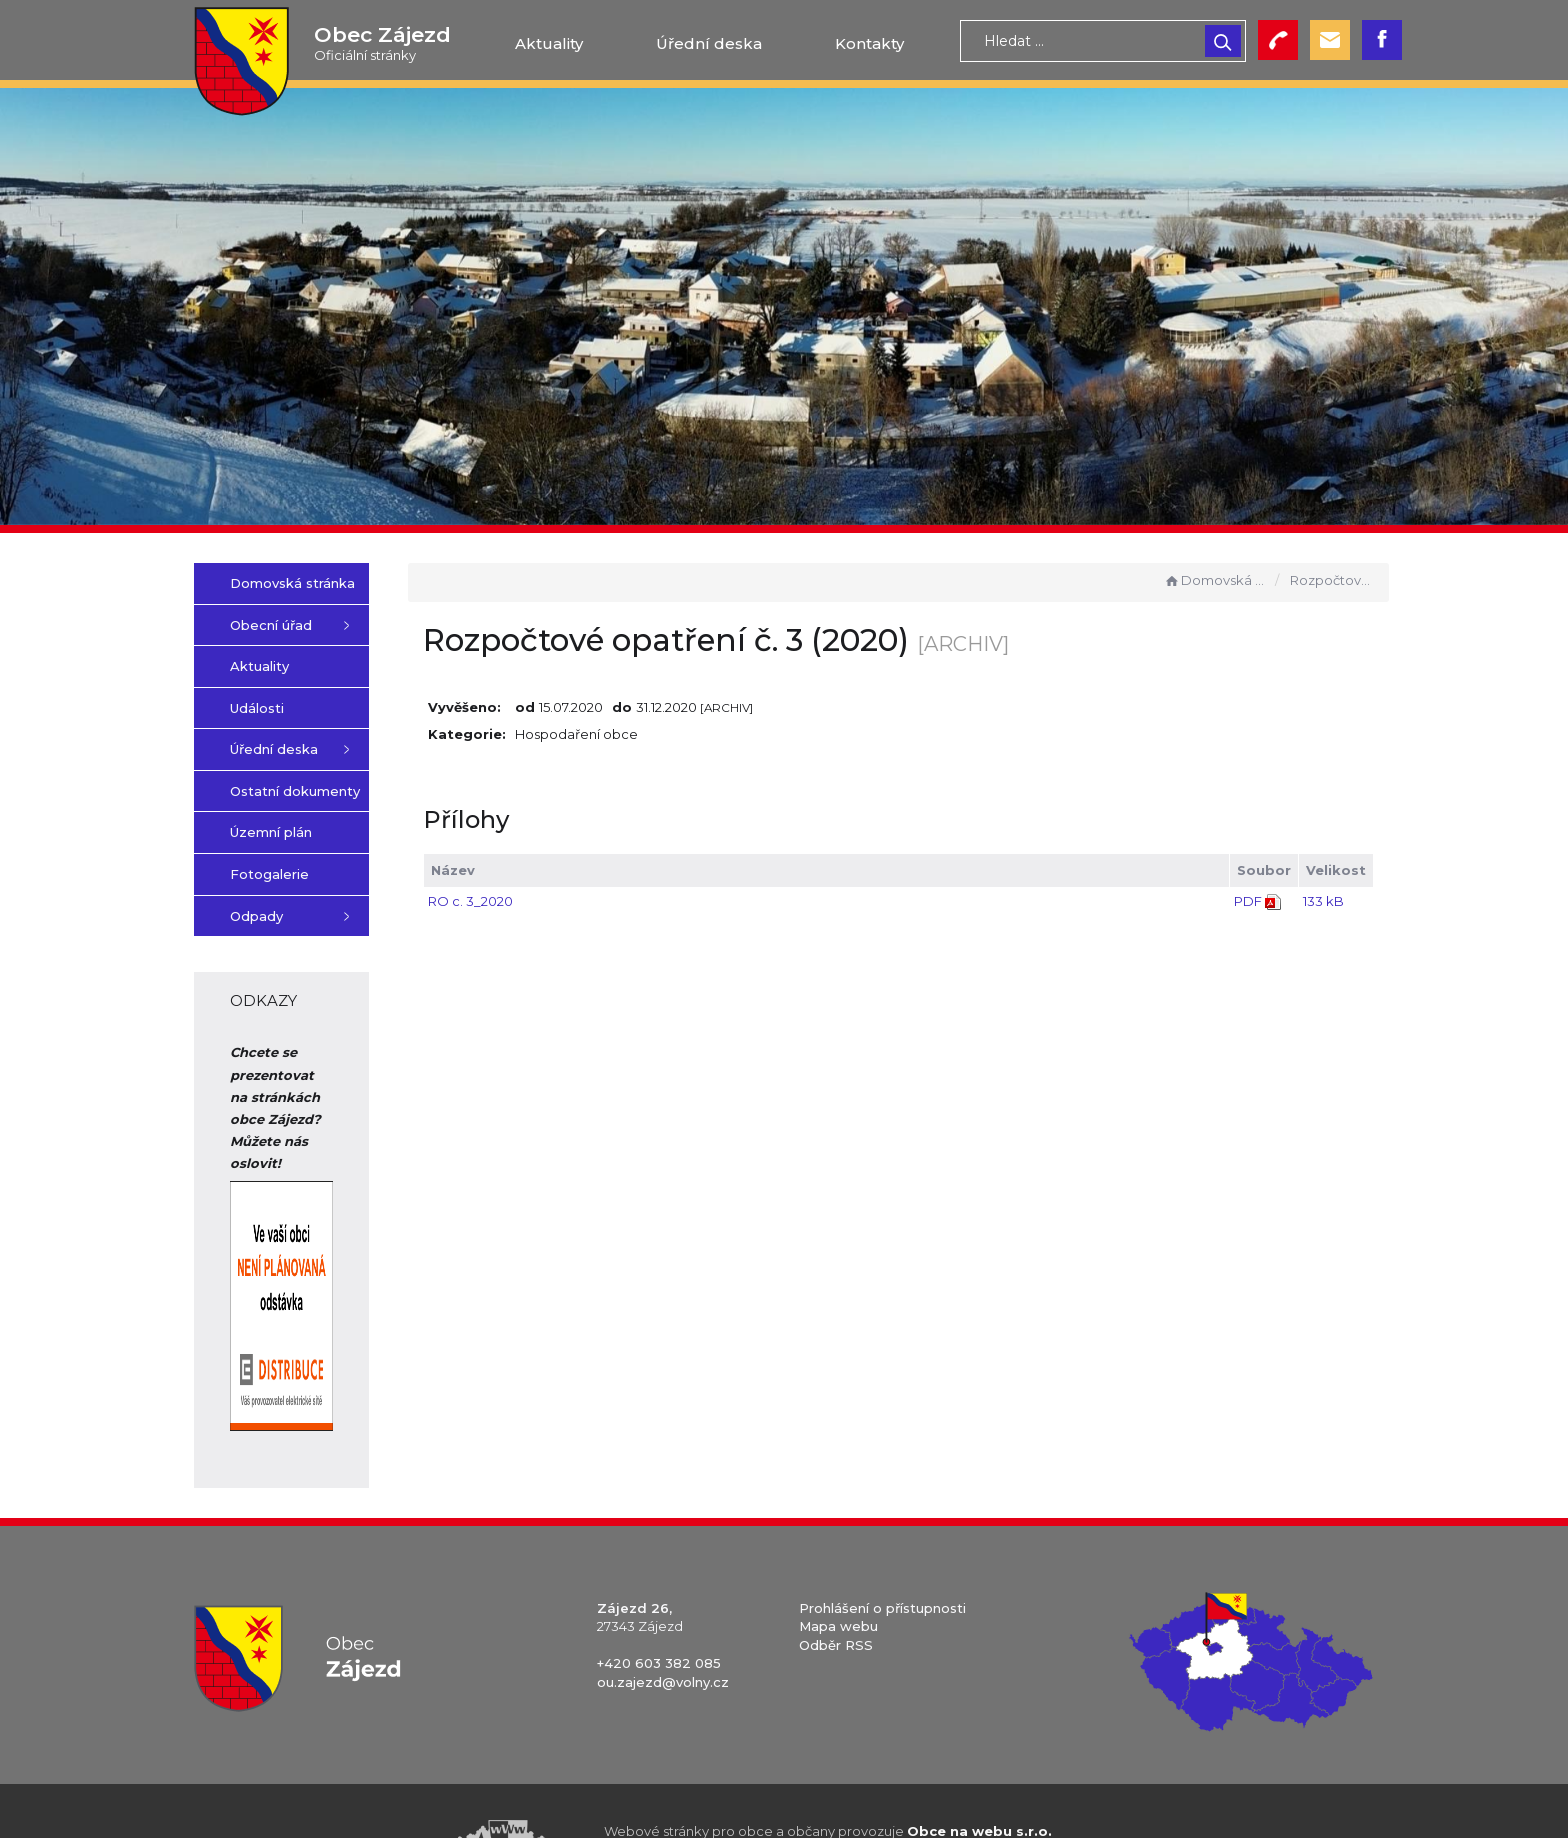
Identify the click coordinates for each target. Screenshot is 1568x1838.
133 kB (1323, 901)
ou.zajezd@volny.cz (663, 1616)
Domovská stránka (1215, 580)
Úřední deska (709, 43)
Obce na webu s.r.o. (979, 1764)
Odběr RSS (836, 1578)
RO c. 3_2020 (561, 901)
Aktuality (549, 43)
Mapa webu (838, 1560)
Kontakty (869, 43)
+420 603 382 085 (659, 1597)
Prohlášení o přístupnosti (882, 1541)
